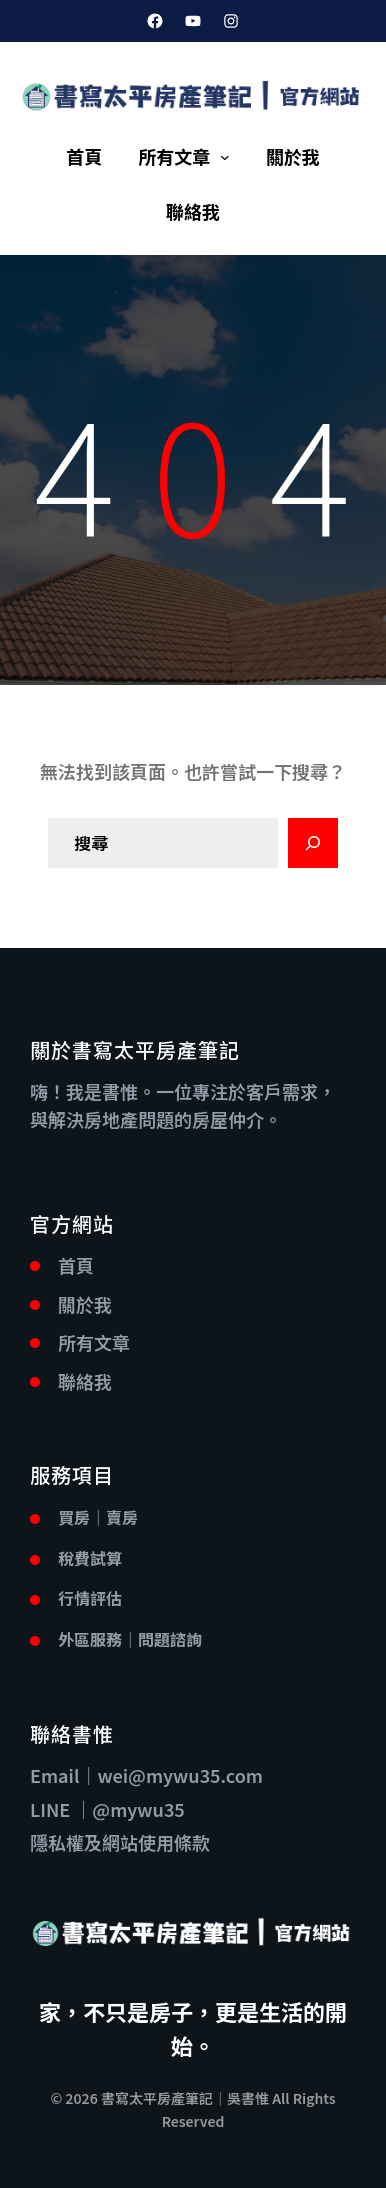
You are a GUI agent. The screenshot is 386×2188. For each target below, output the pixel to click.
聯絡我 (85, 1381)
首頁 (76, 1265)
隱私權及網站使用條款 (120, 1842)
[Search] (313, 843)
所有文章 (174, 156)
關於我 (85, 1304)
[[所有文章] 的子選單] (225, 157)
